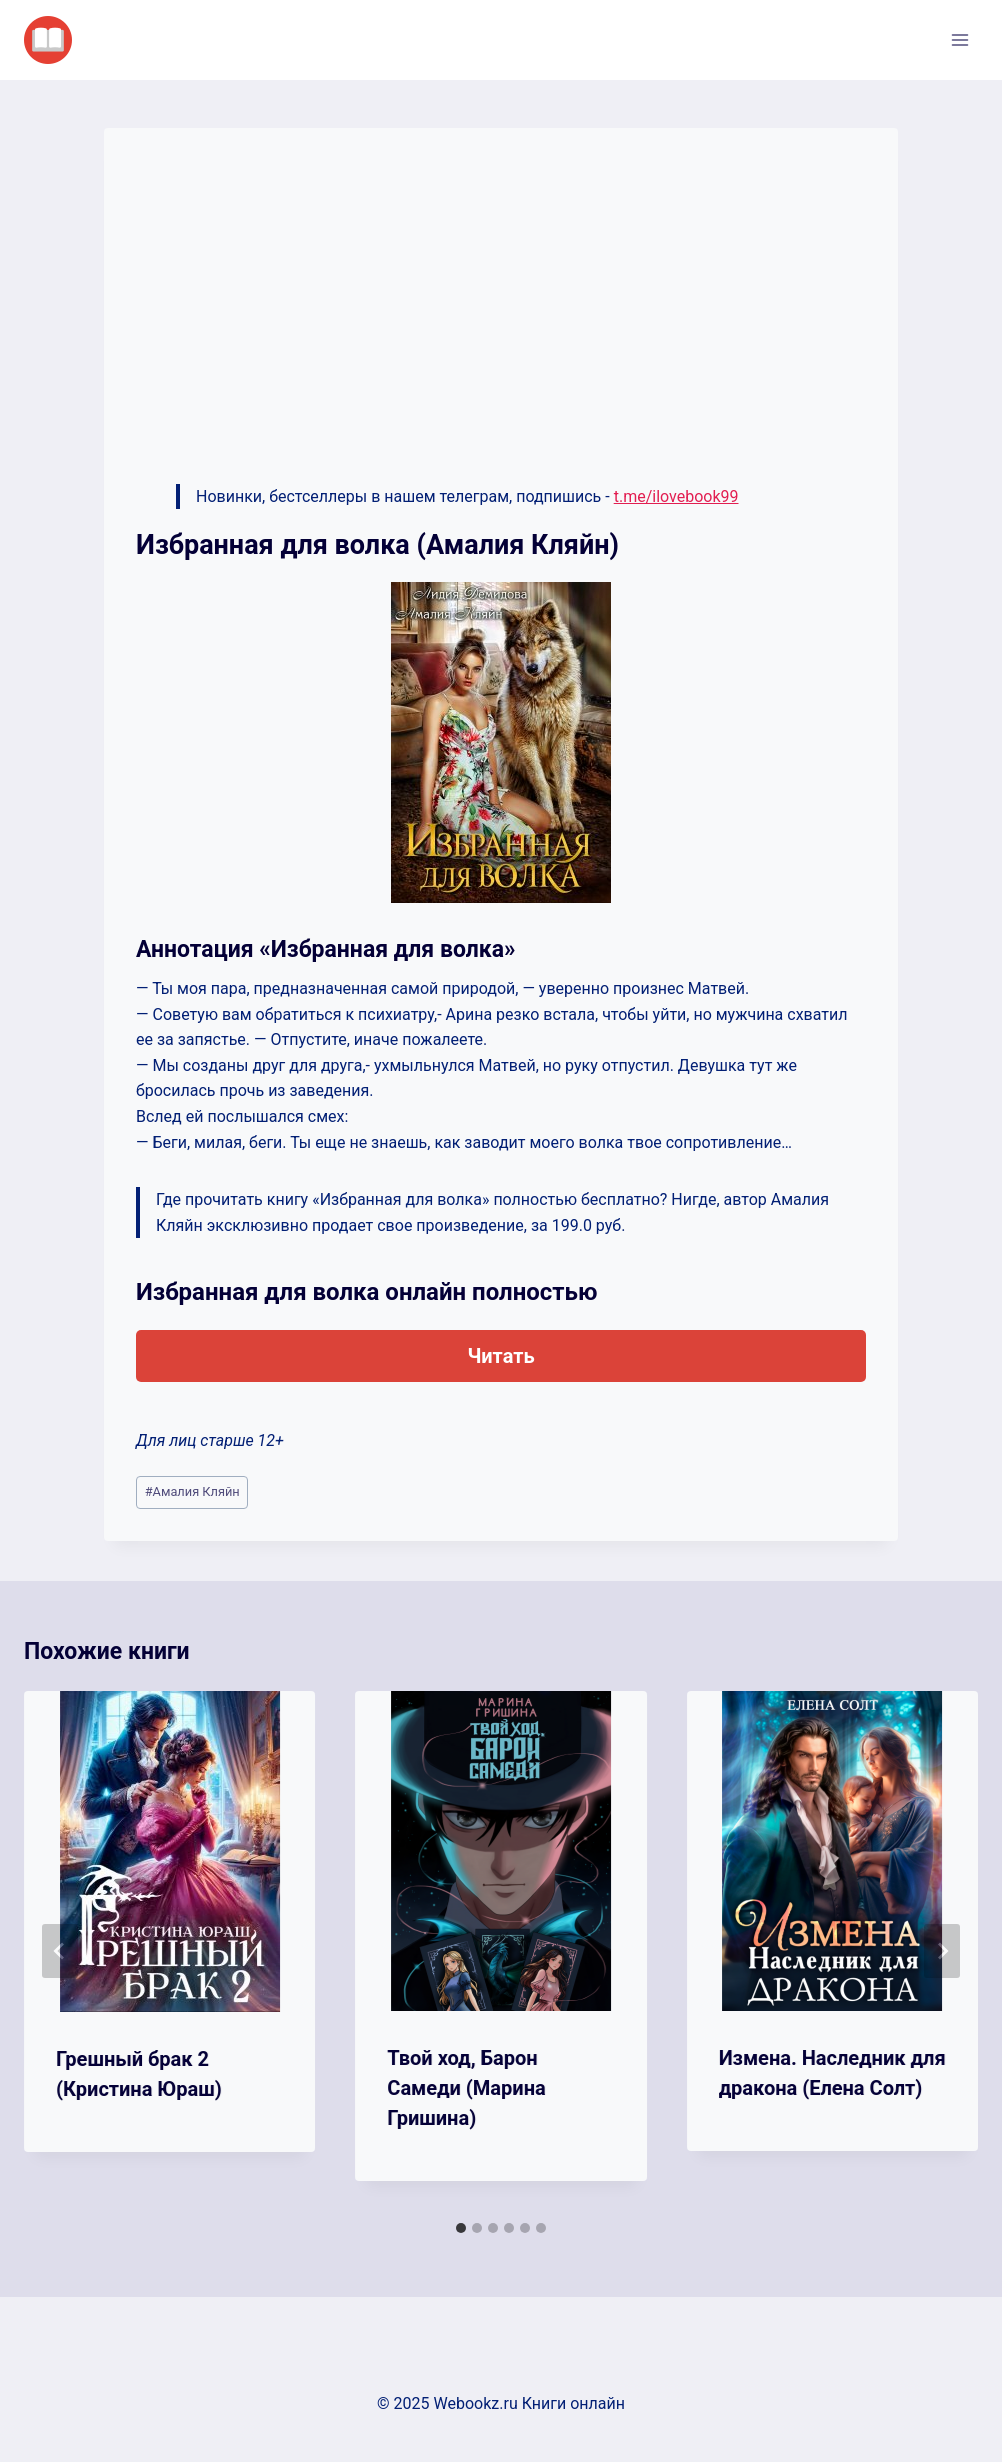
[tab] (461, 2228)
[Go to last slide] (60, 1951)
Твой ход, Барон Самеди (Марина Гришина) (466, 2088)
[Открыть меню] (959, 39)
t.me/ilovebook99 (676, 496)
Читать (500, 1356)
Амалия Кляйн (192, 1491)
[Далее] (942, 1951)
